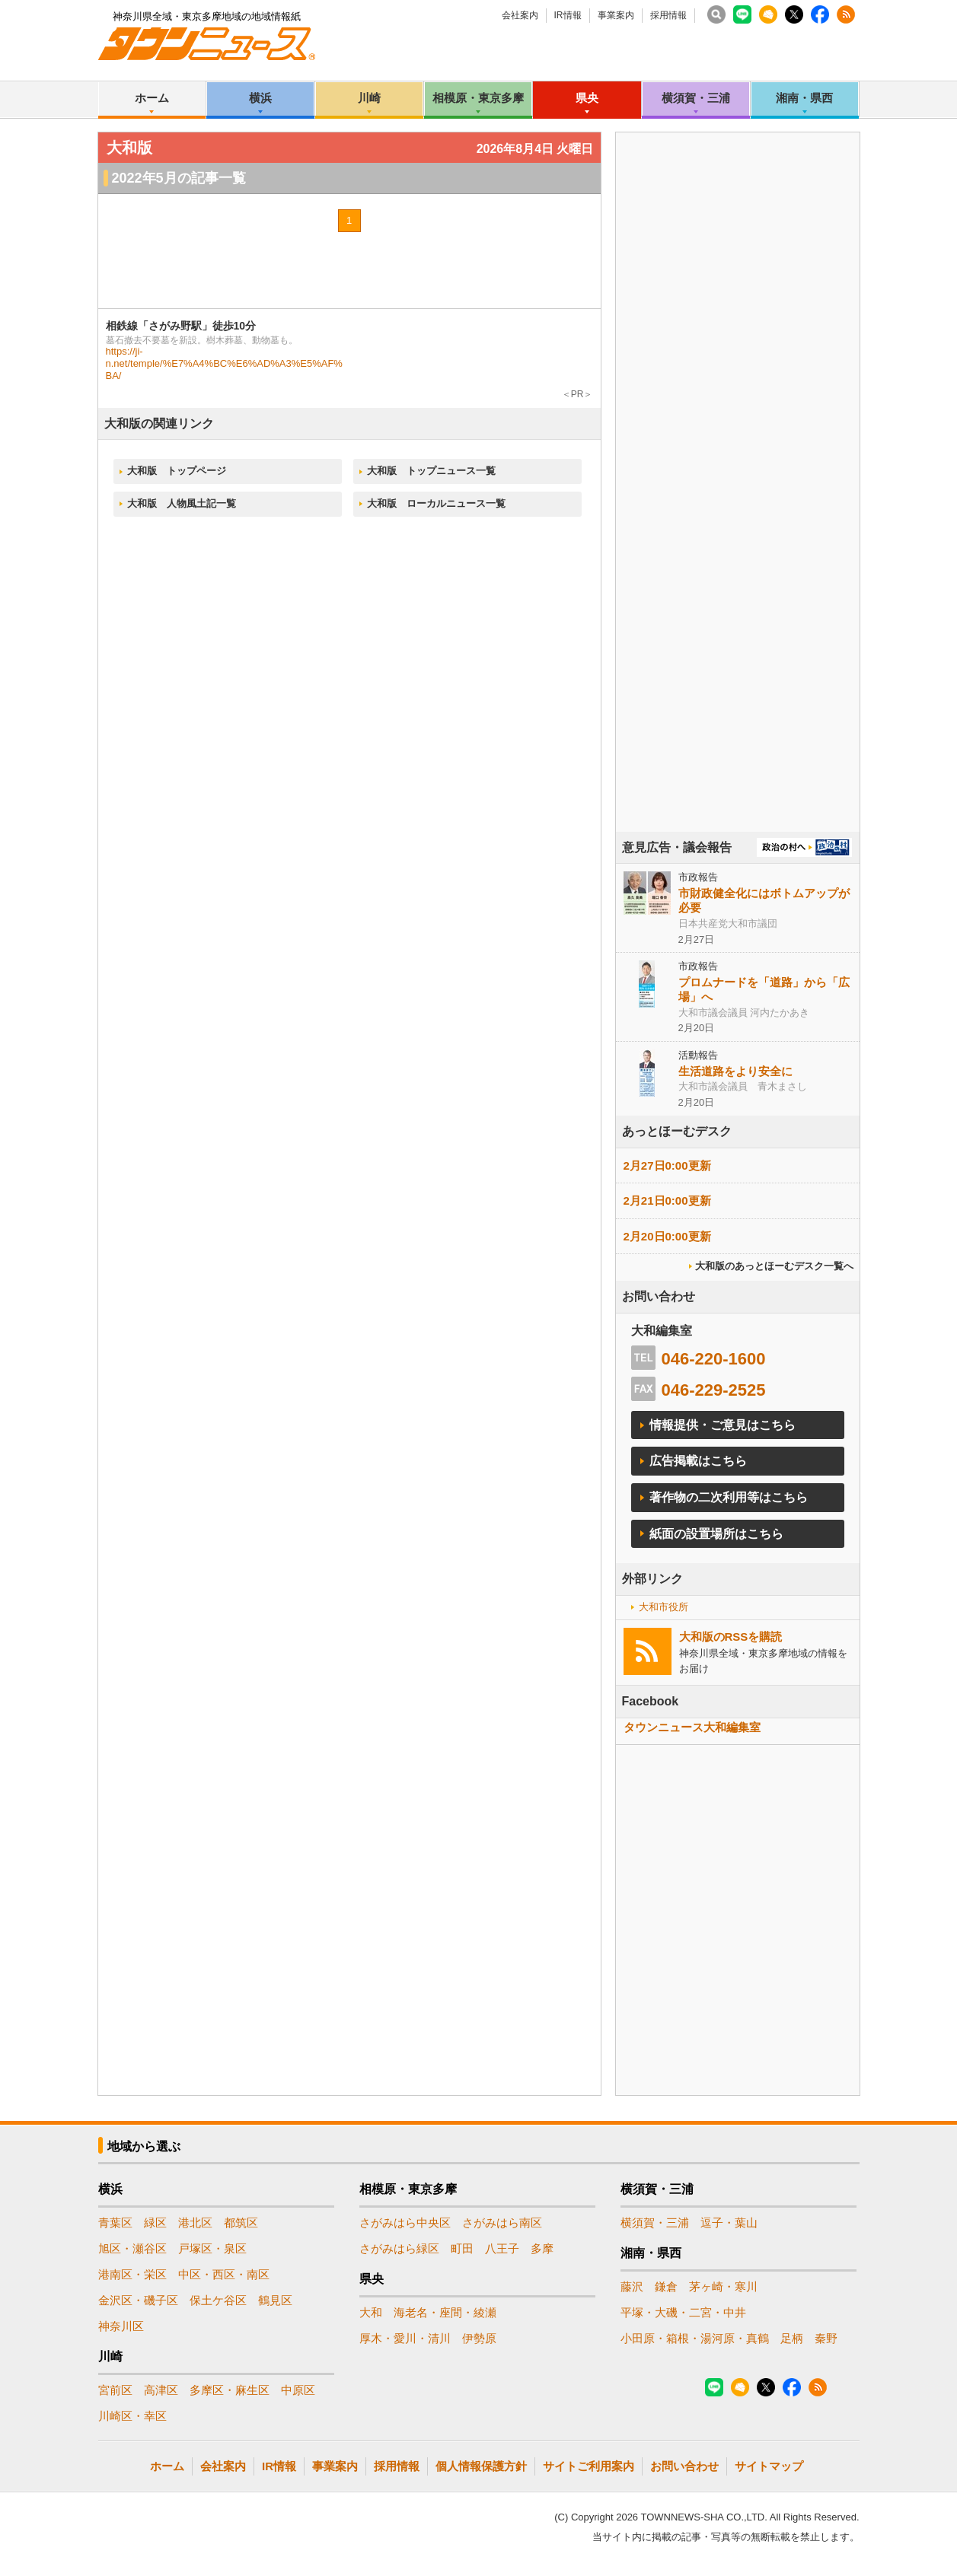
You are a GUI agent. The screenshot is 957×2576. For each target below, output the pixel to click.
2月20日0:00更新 (667, 1236)
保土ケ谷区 (218, 2300)
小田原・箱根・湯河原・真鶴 (694, 2338)
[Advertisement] (738, 524)
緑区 (155, 2222)
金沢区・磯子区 (138, 2300)
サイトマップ (769, 2466)
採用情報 (668, 15)
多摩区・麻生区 (230, 2389)
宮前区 (115, 2389)
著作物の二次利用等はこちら (728, 1497)
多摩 (542, 2248)
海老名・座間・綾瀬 (445, 2312)
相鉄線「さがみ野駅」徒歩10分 (181, 326)
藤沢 (631, 2286)
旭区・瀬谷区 (132, 2248)
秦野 (826, 2338)
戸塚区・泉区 (212, 2248)
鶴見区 (275, 2300)
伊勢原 (479, 2338)
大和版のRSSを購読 (731, 1636)
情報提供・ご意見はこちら (722, 1425)
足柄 (791, 2338)
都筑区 (241, 2222)
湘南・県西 (804, 97)
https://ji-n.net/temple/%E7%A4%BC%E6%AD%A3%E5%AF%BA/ (224, 363)
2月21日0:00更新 (667, 1200)
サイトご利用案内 (588, 2466)
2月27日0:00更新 (667, 1165)
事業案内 (616, 15)
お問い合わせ (684, 2466)
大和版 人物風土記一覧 (181, 503)
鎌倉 (666, 2286)
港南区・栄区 (132, 2274)
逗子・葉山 (729, 2222)
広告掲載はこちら (698, 1460)
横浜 (260, 97)
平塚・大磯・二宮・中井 (683, 2312)
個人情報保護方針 (481, 2466)
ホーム (152, 97)
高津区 (161, 2389)
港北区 (195, 2222)
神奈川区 (121, 2326)
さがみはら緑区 (399, 2248)
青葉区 (115, 2222)
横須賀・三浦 (696, 97)
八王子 (502, 2248)
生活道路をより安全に (735, 1071)
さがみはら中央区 (405, 2222)
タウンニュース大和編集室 (692, 1727)
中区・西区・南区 (224, 2274)
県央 (587, 97)
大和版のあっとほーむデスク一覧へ (774, 1266)
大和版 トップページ (176, 470)
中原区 (298, 2389)
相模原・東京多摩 (478, 97)
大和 (370, 2312)
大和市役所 (663, 1607)
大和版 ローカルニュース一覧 (436, 503)
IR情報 (568, 15)
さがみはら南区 (502, 2222)
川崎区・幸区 (132, 2415)
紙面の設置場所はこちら (716, 1533)
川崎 (369, 97)
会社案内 (520, 15)
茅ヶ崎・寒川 (723, 2286)
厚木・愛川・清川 (405, 2338)
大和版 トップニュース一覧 (431, 470)
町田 (462, 2248)
